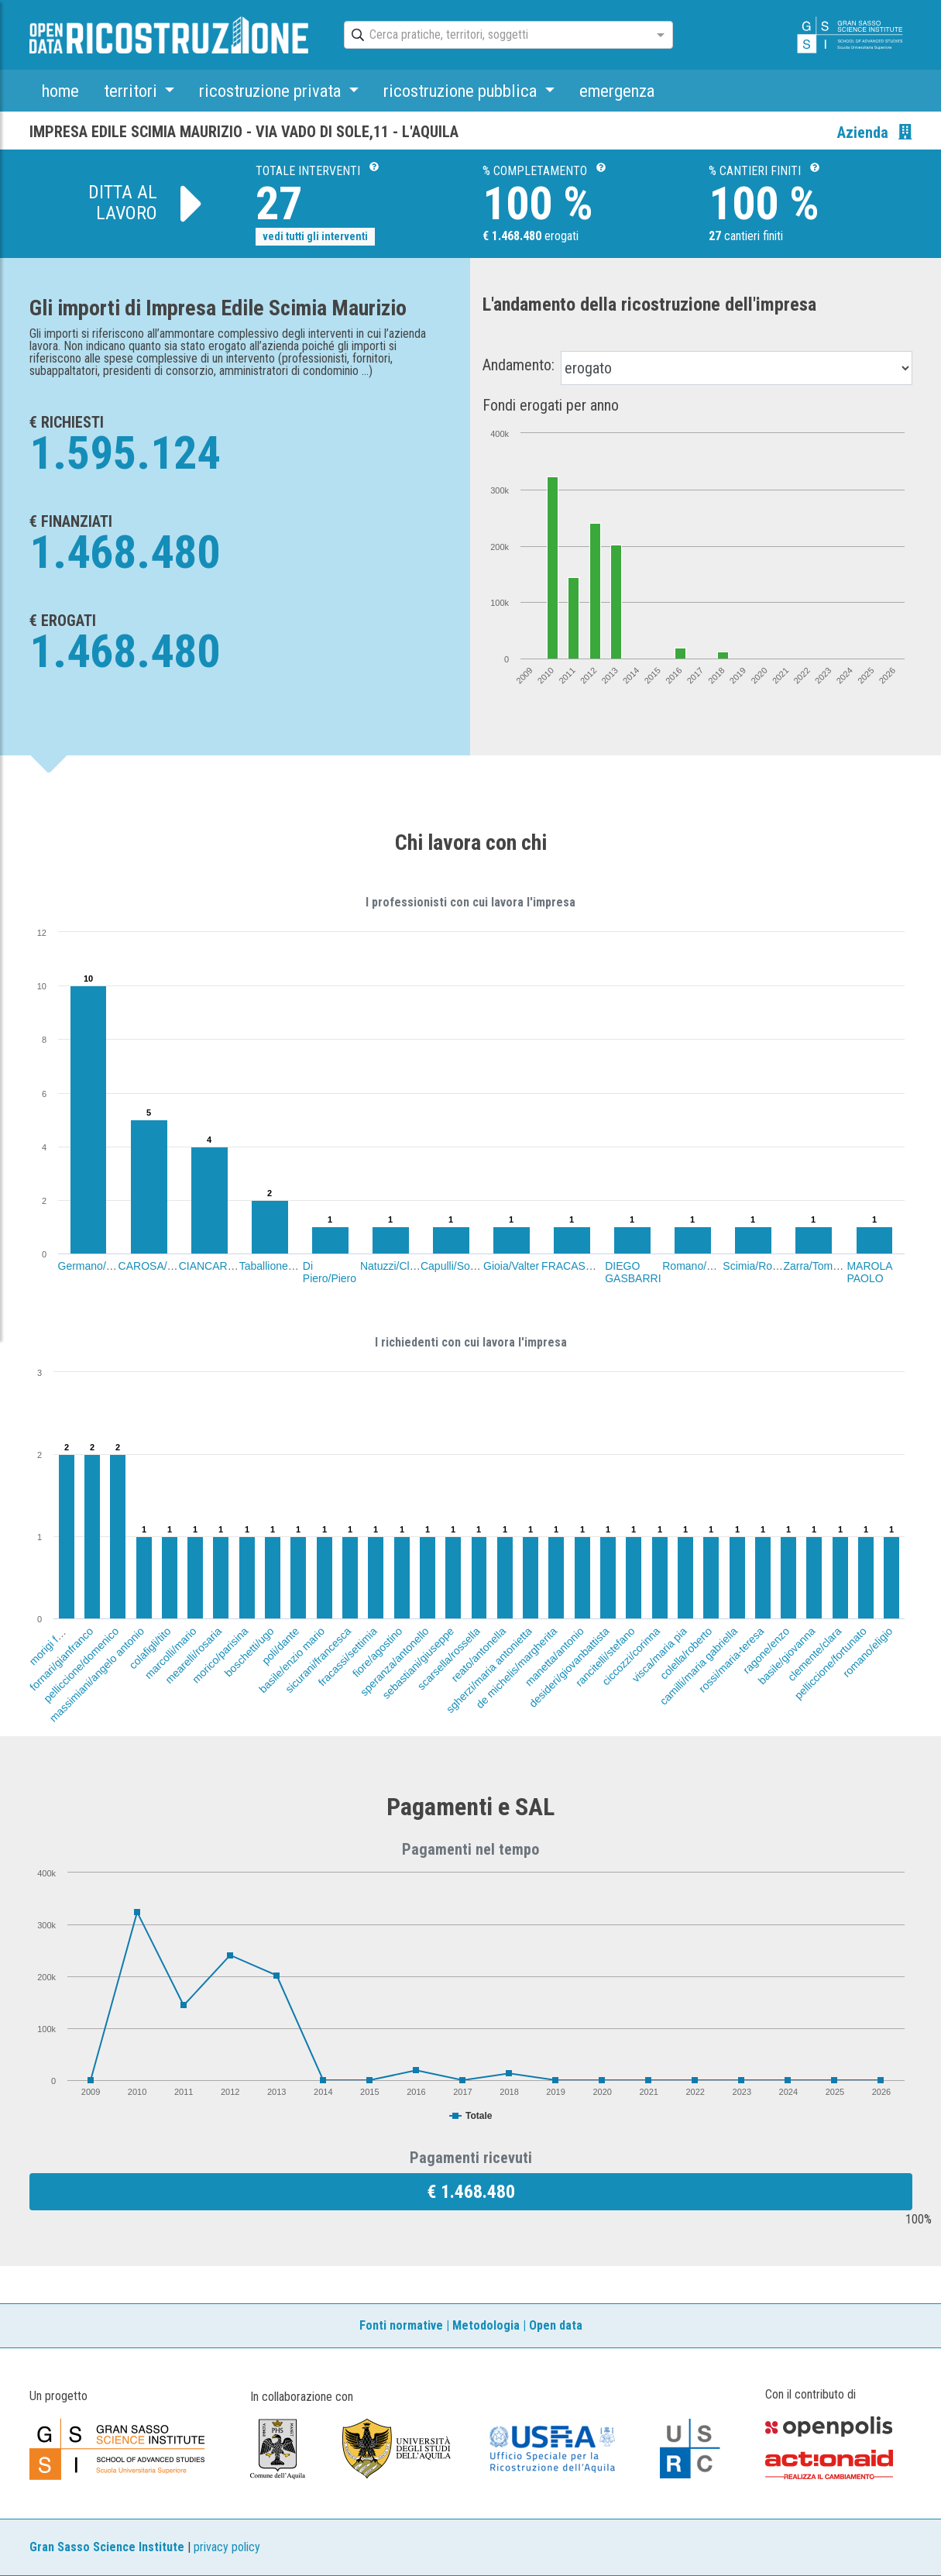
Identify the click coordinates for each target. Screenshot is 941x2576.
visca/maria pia (659, 1654)
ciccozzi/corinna (630, 1656)
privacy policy (227, 2547)
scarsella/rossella (449, 1658)
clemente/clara (814, 1654)
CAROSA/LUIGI (157, 1266)
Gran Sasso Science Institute (106, 2547)
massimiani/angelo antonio (97, 1675)
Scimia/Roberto (760, 1266)
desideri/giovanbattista (569, 1667)
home (60, 91)
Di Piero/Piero (329, 1272)
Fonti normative (401, 2325)
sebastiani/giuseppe (417, 1663)
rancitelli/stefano (605, 1657)
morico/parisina (219, 1655)
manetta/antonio (554, 1656)
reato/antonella (478, 1654)
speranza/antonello (394, 1661)
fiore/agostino (377, 1652)
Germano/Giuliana (102, 1266)
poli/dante (280, 1645)
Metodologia (486, 2325)
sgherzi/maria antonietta (489, 1670)
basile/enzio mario (292, 1660)
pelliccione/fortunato (830, 1663)
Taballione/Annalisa (286, 1266)
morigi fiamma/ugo (63, 1631)
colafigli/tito (149, 1648)
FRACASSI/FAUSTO (591, 1266)
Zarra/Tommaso (821, 1266)
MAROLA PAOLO (869, 1272)
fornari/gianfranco (61, 1659)
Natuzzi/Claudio (398, 1266)
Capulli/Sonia (453, 1266)
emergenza (616, 91)
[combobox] (494, 36)
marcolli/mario (171, 1653)
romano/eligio (867, 1652)
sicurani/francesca (318, 1660)
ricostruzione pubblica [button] (462, 91)
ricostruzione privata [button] (272, 91)
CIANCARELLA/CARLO (236, 1266)
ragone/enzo (766, 1650)
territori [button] (132, 91)
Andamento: (519, 365)
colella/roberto (686, 1653)
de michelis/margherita (517, 1668)
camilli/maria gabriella (699, 1666)
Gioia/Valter (511, 1266)
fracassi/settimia (347, 1656)
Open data (555, 2325)
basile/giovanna (787, 1656)
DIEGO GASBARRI (633, 1272)
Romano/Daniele (702, 1266)
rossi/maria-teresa (731, 1660)
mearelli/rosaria (193, 1655)
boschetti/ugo (249, 1652)
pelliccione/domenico (81, 1664)
